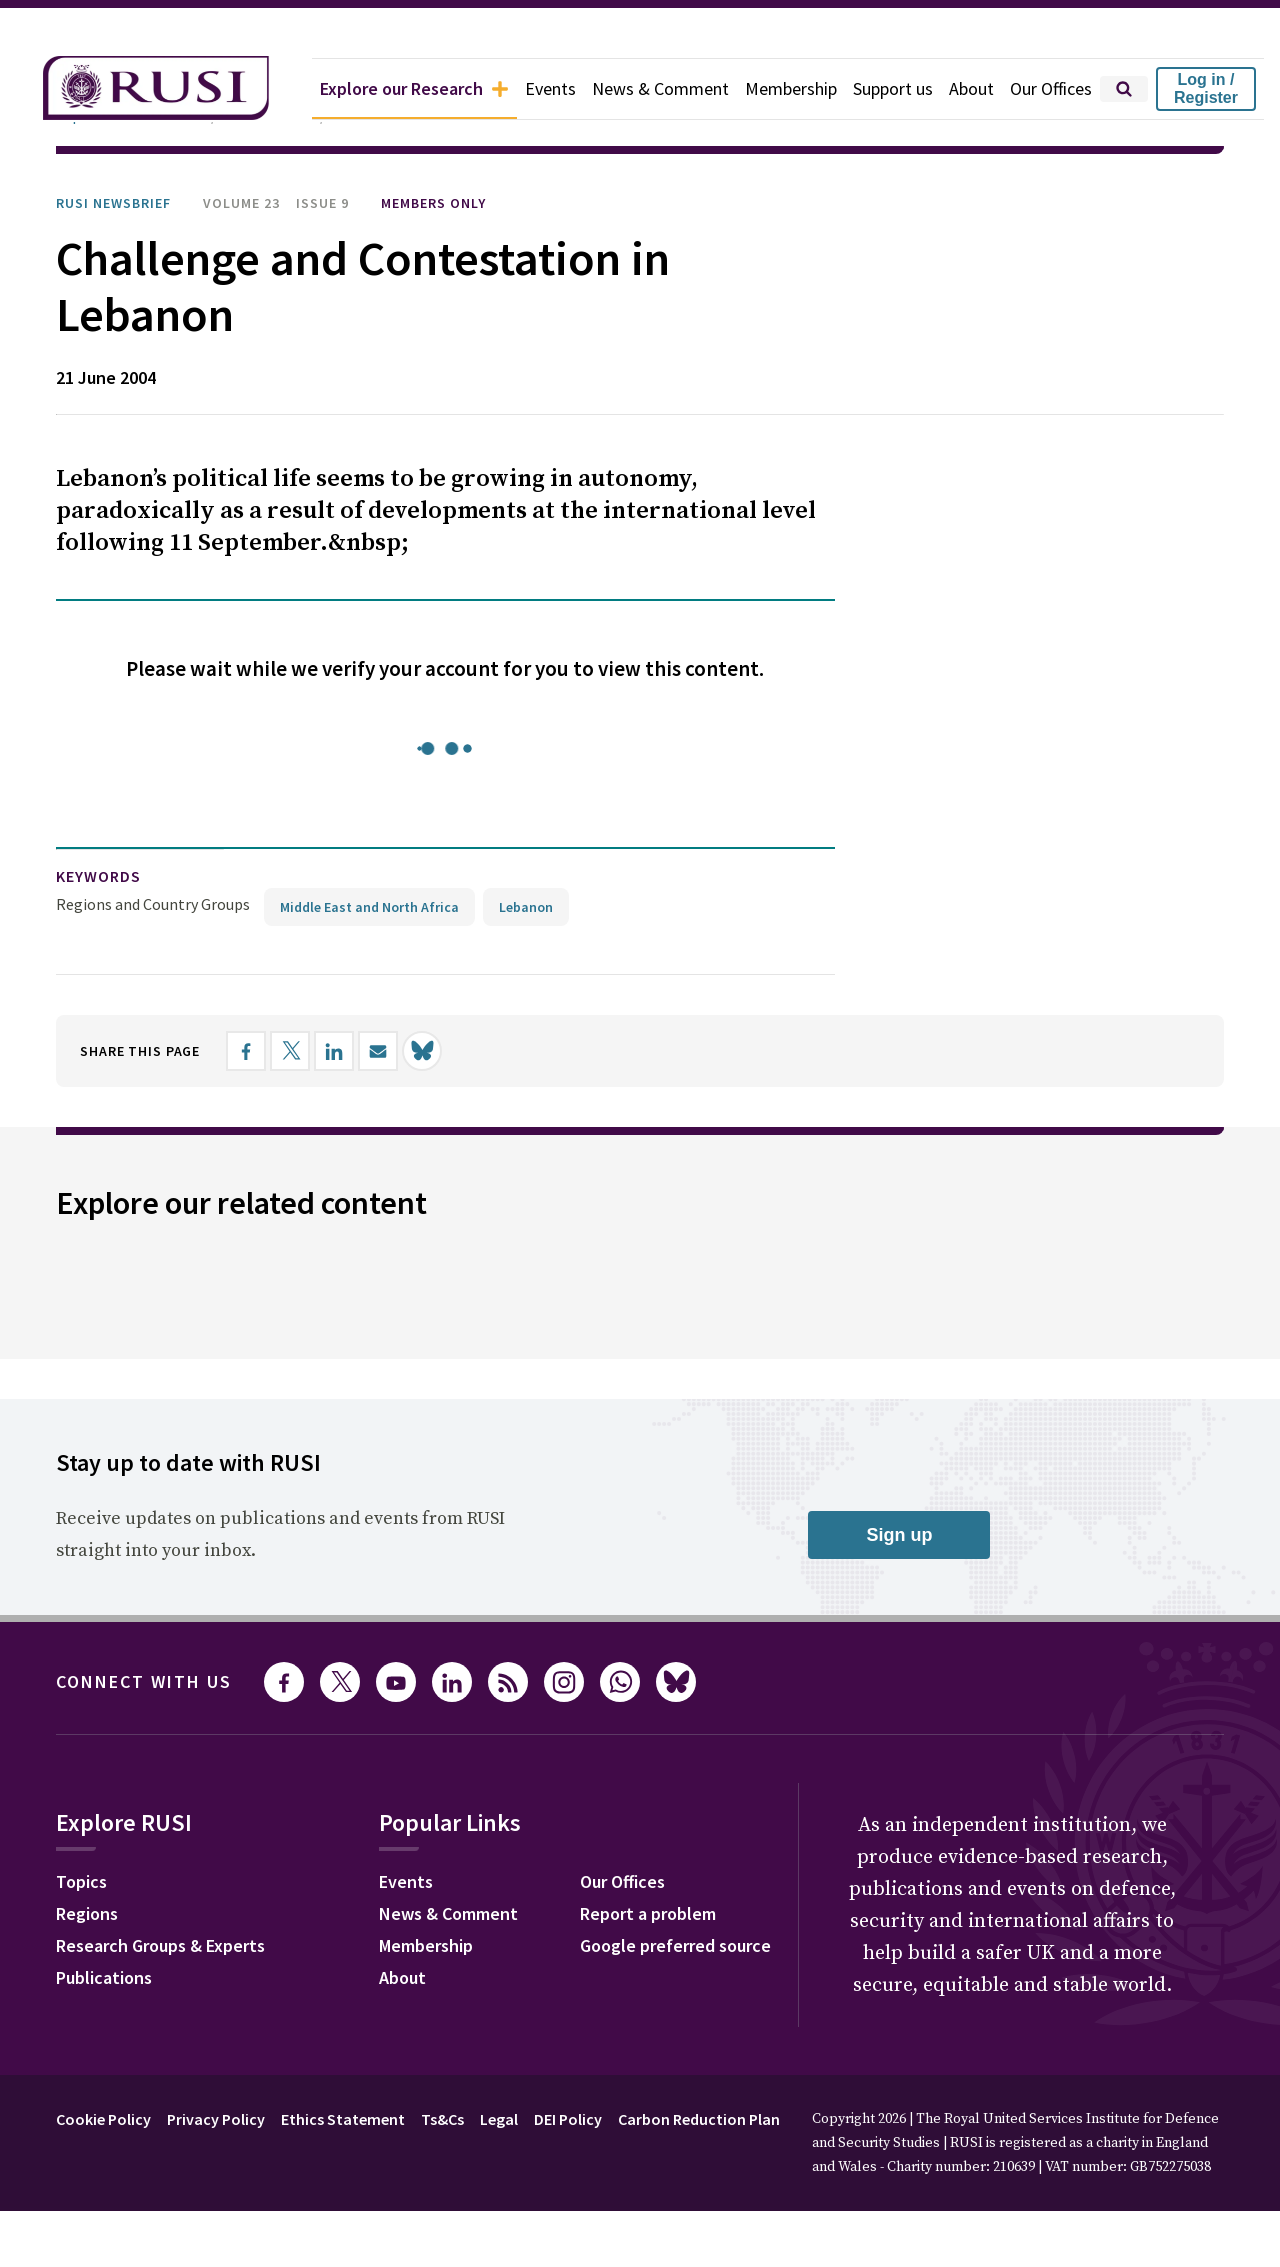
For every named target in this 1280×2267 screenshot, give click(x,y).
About (971, 88)
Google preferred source (675, 1945)
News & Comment (660, 88)
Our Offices (1051, 88)
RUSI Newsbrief (113, 203)
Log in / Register (1206, 88)
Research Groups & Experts (160, 1945)
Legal (499, 2119)
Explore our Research (414, 88)
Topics (81, 1881)
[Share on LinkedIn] (334, 1051)
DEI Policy (568, 2119)
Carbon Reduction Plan (699, 2119)
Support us (893, 88)
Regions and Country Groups (153, 904)
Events (550, 88)
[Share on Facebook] (246, 1051)
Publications (104, 1977)
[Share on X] (290, 1051)
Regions (87, 1913)
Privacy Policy (216, 2119)
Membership (791, 88)
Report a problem (648, 1913)
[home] (156, 89)
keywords (98, 876)
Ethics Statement (343, 2119)
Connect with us (144, 1681)
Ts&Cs (442, 2119)
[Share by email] (378, 1051)
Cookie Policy (103, 2119)
